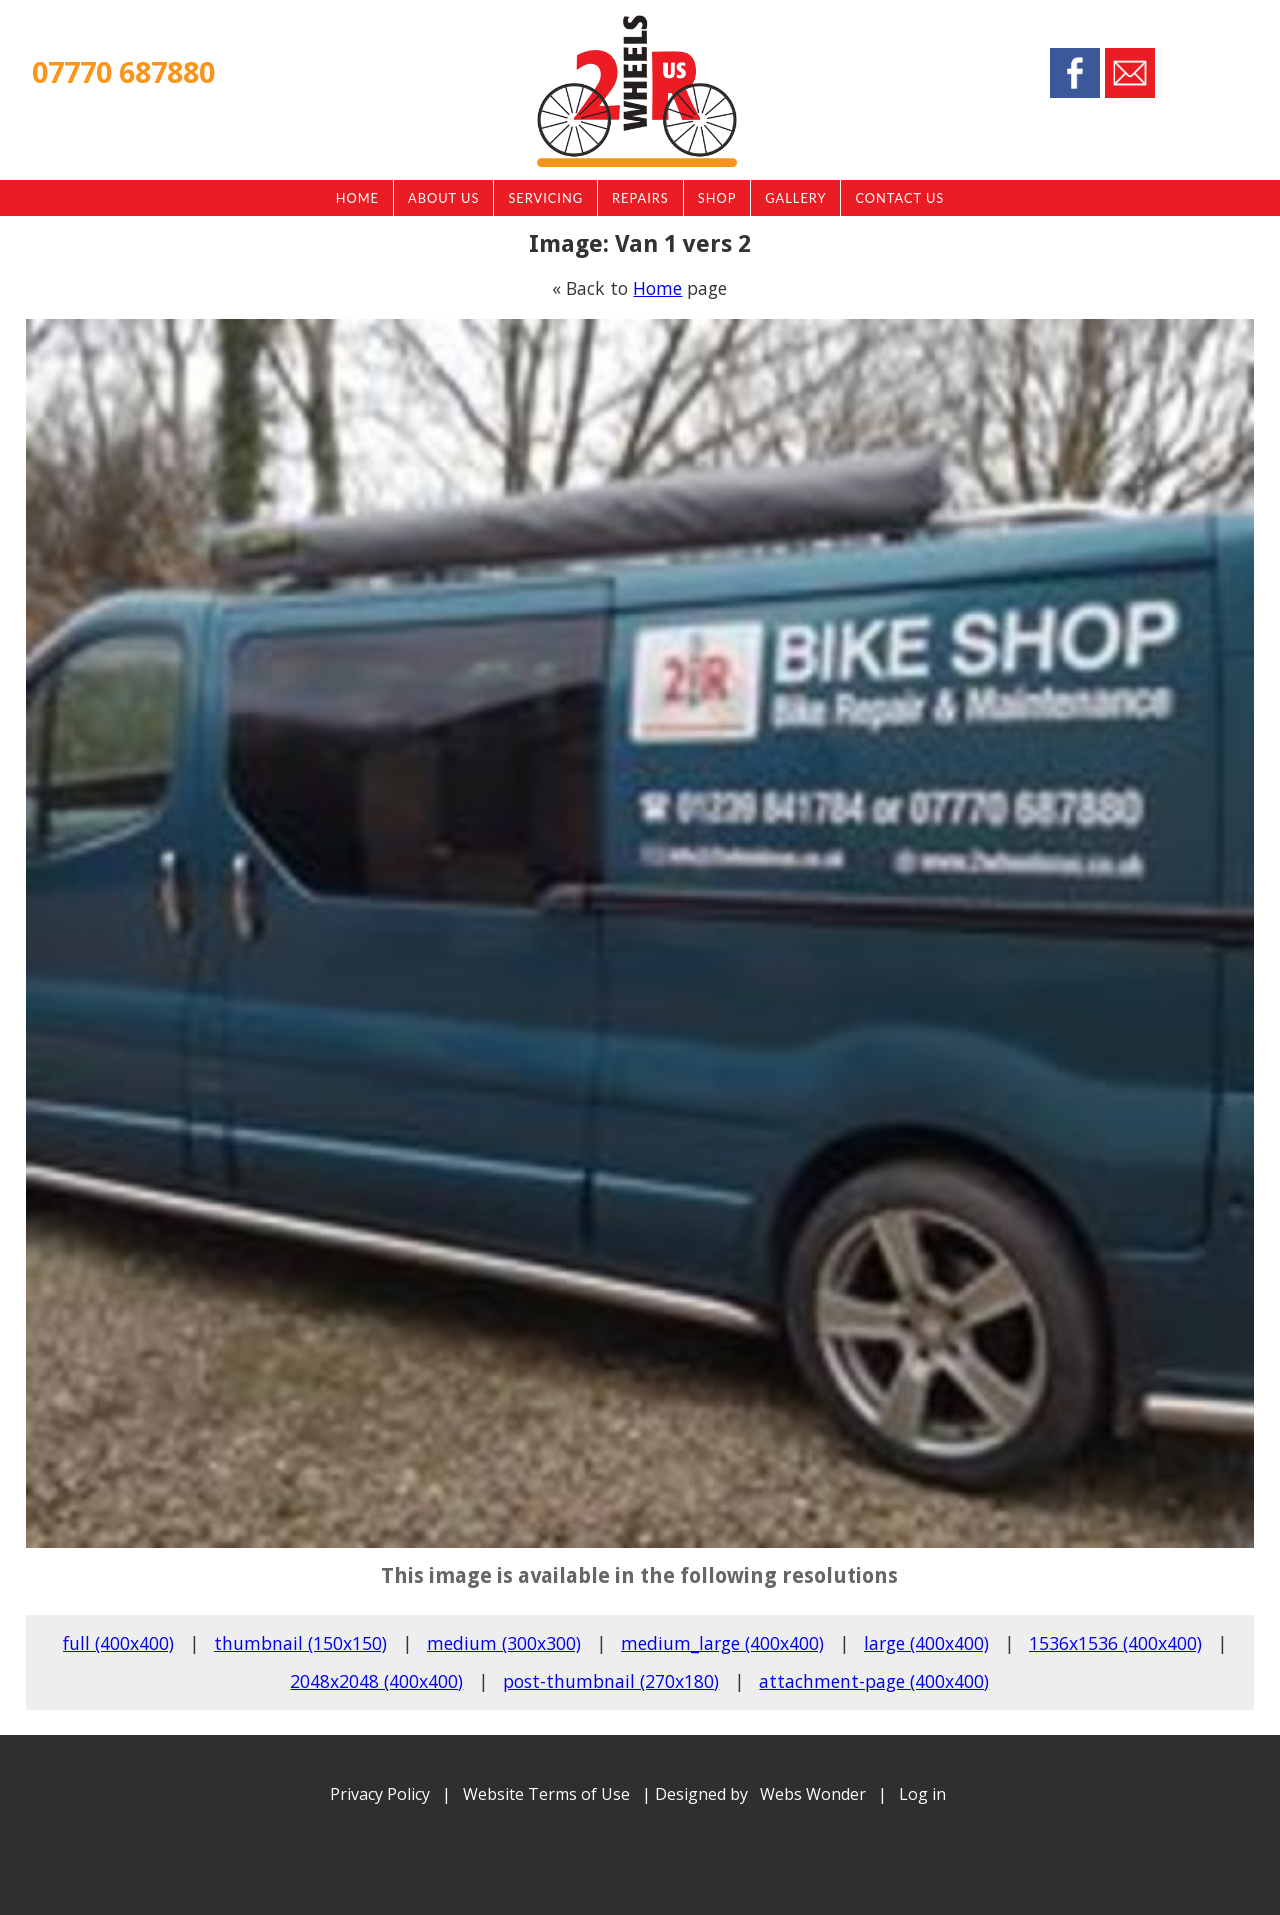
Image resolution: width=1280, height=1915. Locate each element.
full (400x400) (118, 1643)
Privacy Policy (380, 1794)
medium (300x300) (504, 1643)
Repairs (640, 198)
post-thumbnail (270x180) (611, 1681)
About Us (443, 198)
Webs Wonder (813, 1794)
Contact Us (899, 198)
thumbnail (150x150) (300, 1643)
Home (357, 198)
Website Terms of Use (546, 1794)
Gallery (795, 198)
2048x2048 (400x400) (376, 1681)
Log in (922, 1794)
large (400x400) (926, 1643)
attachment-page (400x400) (874, 1681)
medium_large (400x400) (722, 1643)
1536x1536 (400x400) (1115, 1643)
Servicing (545, 198)
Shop (717, 198)
